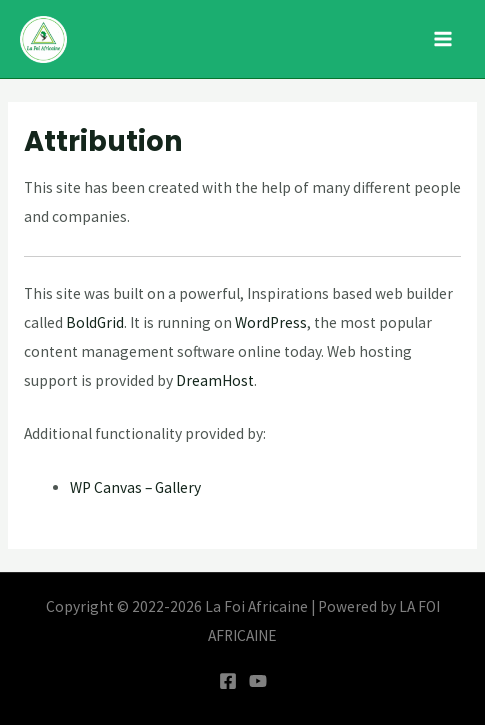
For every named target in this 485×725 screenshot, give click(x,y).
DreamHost (215, 380)
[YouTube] (258, 681)
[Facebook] (228, 681)
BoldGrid (95, 322)
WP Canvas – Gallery (135, 487)
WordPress (271, 322)
